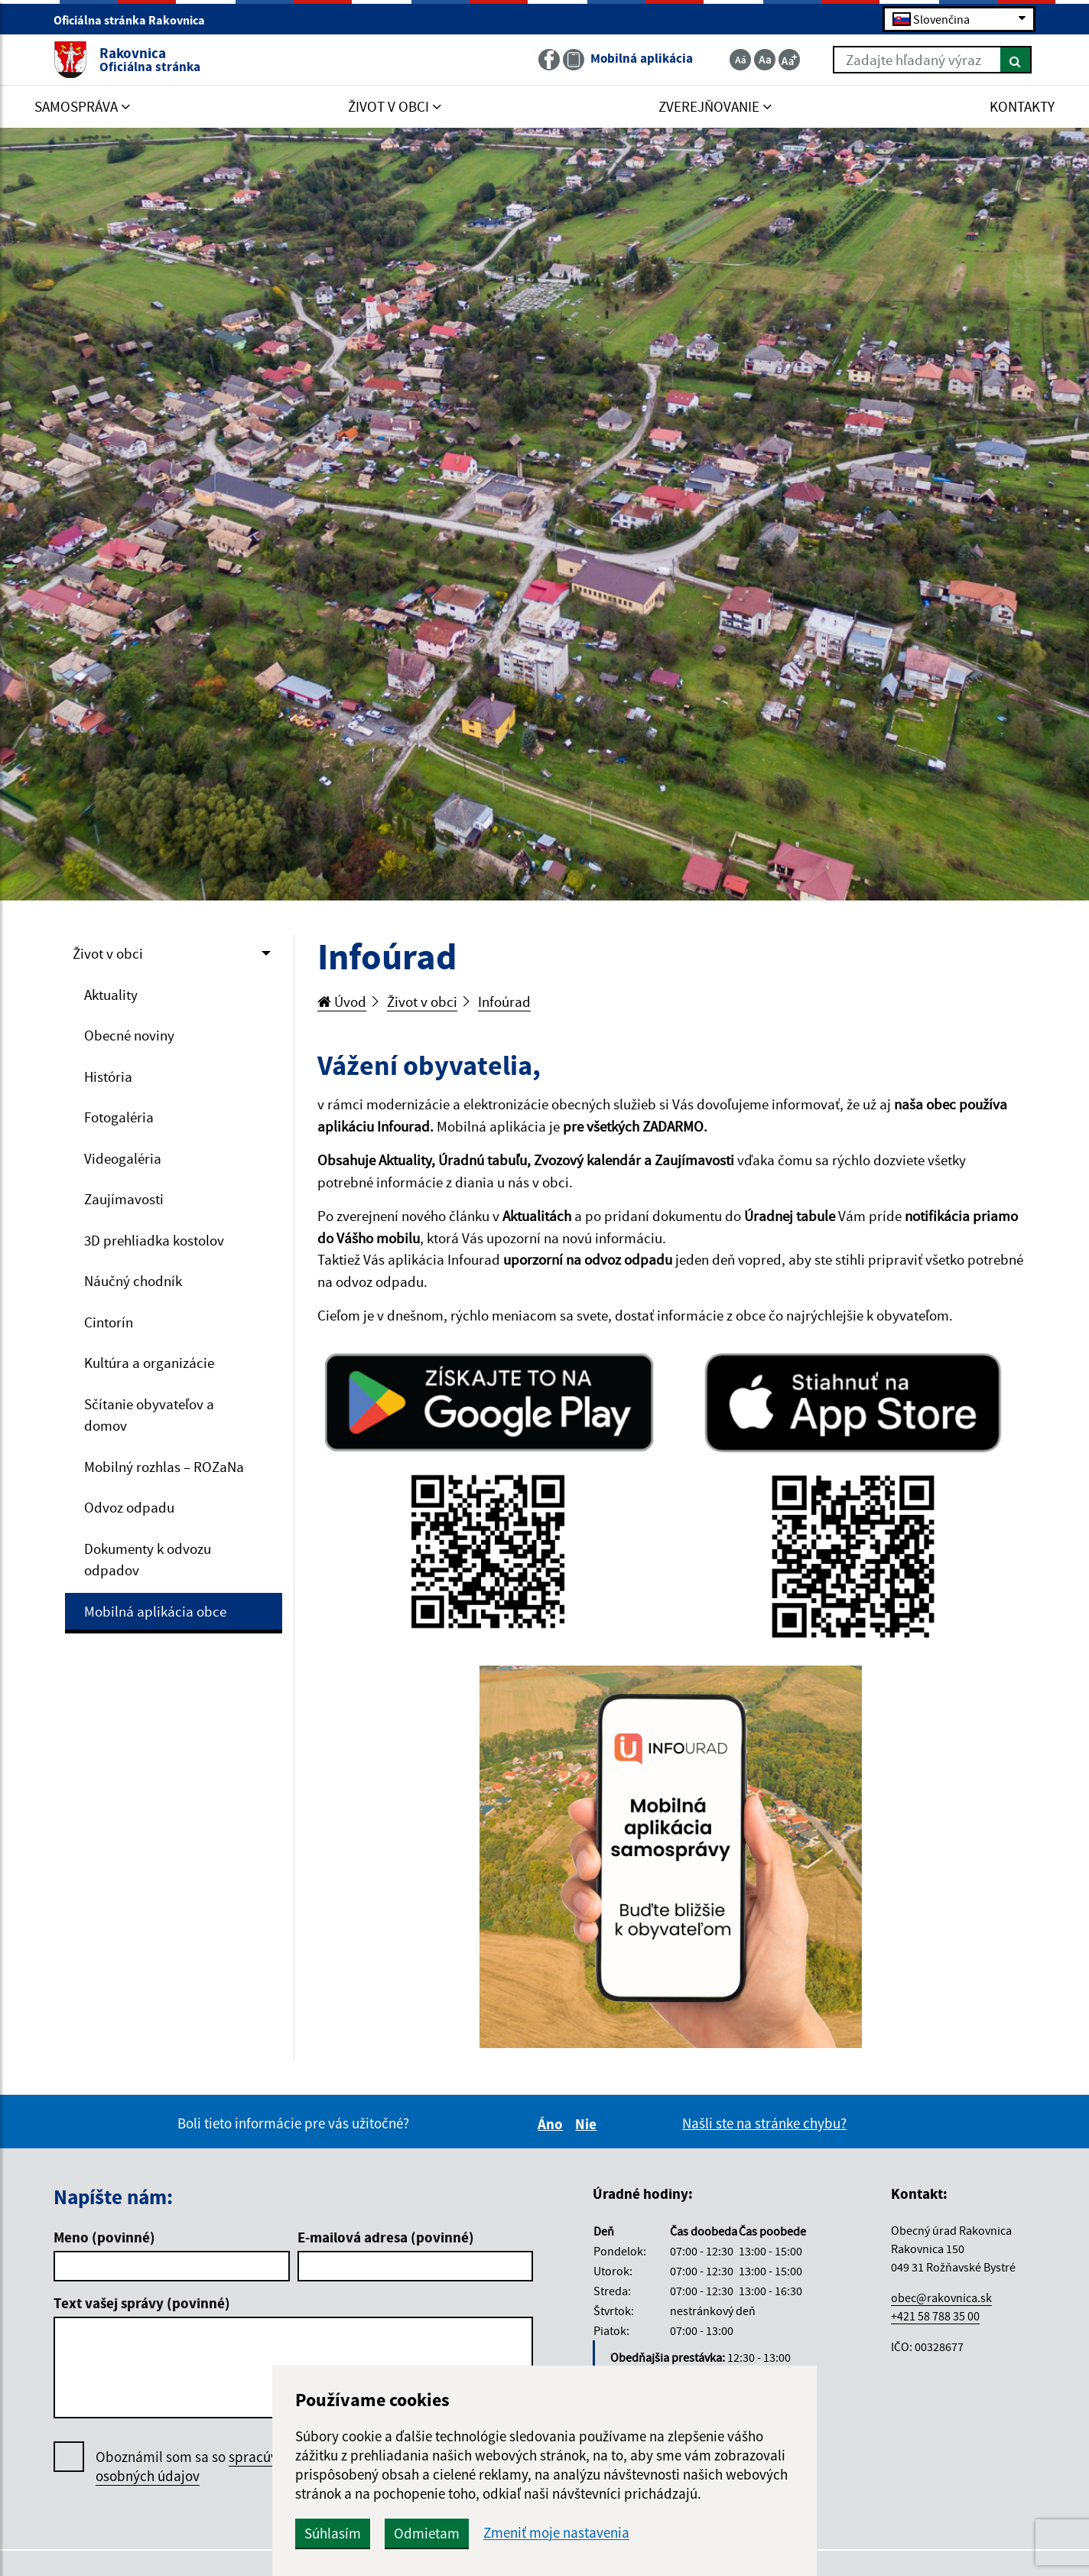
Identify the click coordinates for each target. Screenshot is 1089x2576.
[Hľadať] (1016, 59)
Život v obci (108, 953)
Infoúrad (504, 1001)
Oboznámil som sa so (202, 2466)
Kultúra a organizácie (149, 1362)
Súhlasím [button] (332, 2533)
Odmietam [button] (427, 2533)
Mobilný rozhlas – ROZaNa (164, 1466)
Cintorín (108, 1322)
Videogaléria (122, 1158)
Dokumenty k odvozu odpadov (147, 1559)
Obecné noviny (129, 1035)
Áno (552, 2124)
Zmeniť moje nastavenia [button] (556, 2533)
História (108, 1076)
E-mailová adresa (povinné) (385, 2237)
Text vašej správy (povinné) (142, 2303)
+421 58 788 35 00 (935, 2316)
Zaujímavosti (124, 1199)
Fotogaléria (119, 1117)
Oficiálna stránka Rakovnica (136, 20)
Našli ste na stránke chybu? (764, 2123)
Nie (588, 2124)
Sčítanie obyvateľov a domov (149, 1415)
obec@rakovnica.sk (941, 2297)
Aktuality (111, 994)
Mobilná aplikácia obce (155, 1611)
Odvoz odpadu (129, 1507)
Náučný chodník (133, 1281)
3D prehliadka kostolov (154, 1240)
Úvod (341, 1001)
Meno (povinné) (104, 2237)
